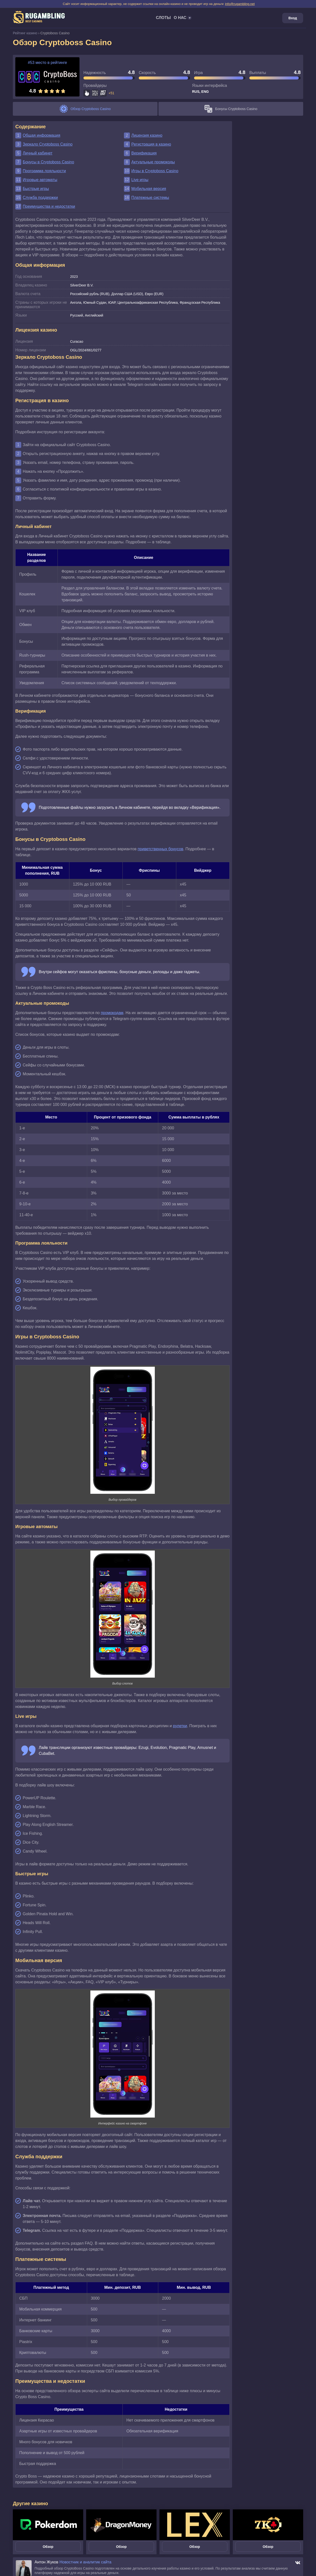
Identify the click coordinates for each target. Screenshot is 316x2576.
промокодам (112, 1013)
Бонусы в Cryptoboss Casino (48, 162)
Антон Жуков (46, 2562)
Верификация (144, 153)
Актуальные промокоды (153, 162)
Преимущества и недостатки (49, 206)
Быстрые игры (36, 189)
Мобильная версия (148, 189)
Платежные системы (150, 197)
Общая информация (41, 135)
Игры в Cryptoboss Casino (154, 171)
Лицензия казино (146, 135)
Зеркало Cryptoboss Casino (48, 144)
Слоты (163, 18)
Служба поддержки (40, 197)
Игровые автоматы (40, 180)
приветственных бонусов (160, 849)
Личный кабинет (37, 153)
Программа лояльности (44, 171)
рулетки (180, 1726)
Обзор (48, 2547)
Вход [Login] (292, 18)
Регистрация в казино (151, 144)
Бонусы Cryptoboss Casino (230, 109)
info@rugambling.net (240, 4)
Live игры (139, 180)
